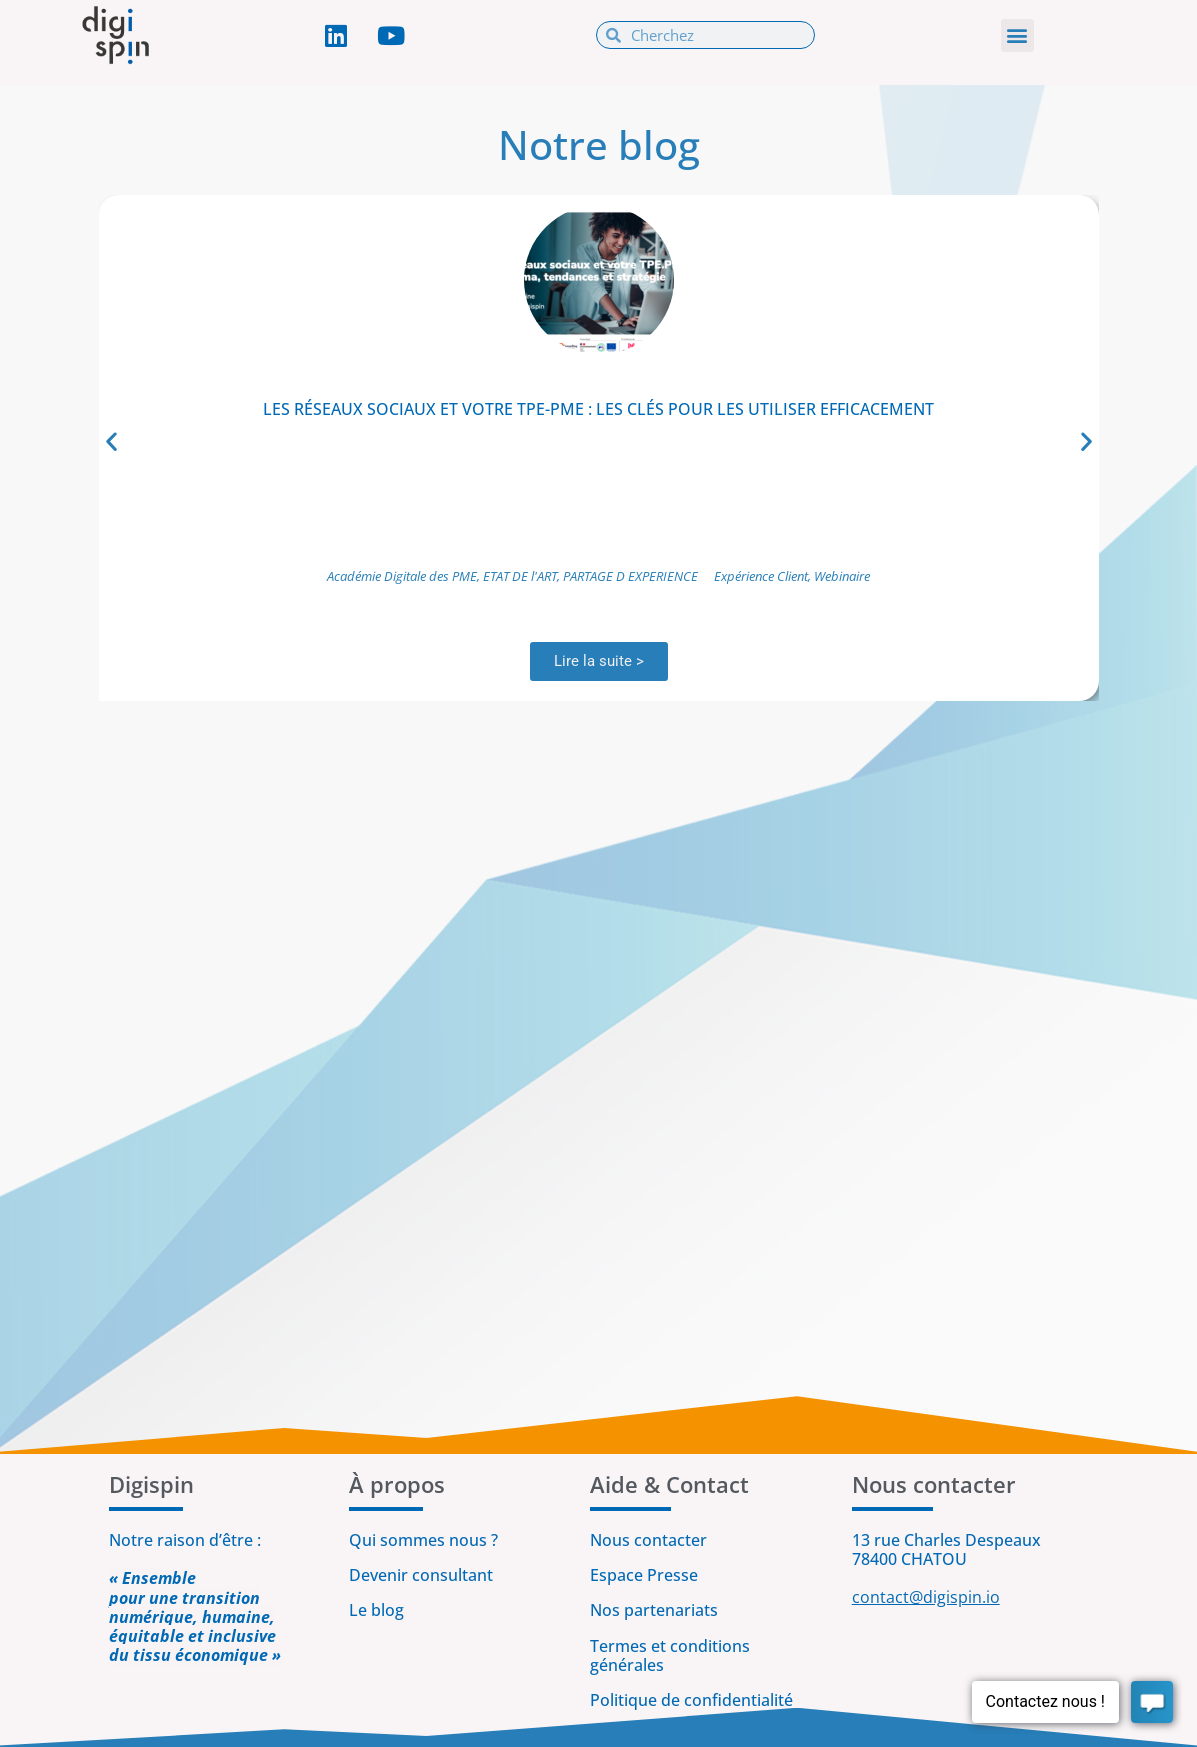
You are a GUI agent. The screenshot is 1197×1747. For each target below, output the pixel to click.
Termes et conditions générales (670, 1655)
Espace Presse (644, 1575)
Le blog (376, 1610)
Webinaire (842, 576)
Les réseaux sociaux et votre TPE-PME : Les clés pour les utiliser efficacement (598, 409)
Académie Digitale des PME (402, 576)
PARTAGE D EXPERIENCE (630, 576)
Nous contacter (648, 1540)
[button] (1017, 35)
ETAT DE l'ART (520, 576)
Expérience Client (761, 576)
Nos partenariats (654, 1610)
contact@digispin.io (926, 1597)
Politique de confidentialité (693, 1700)
